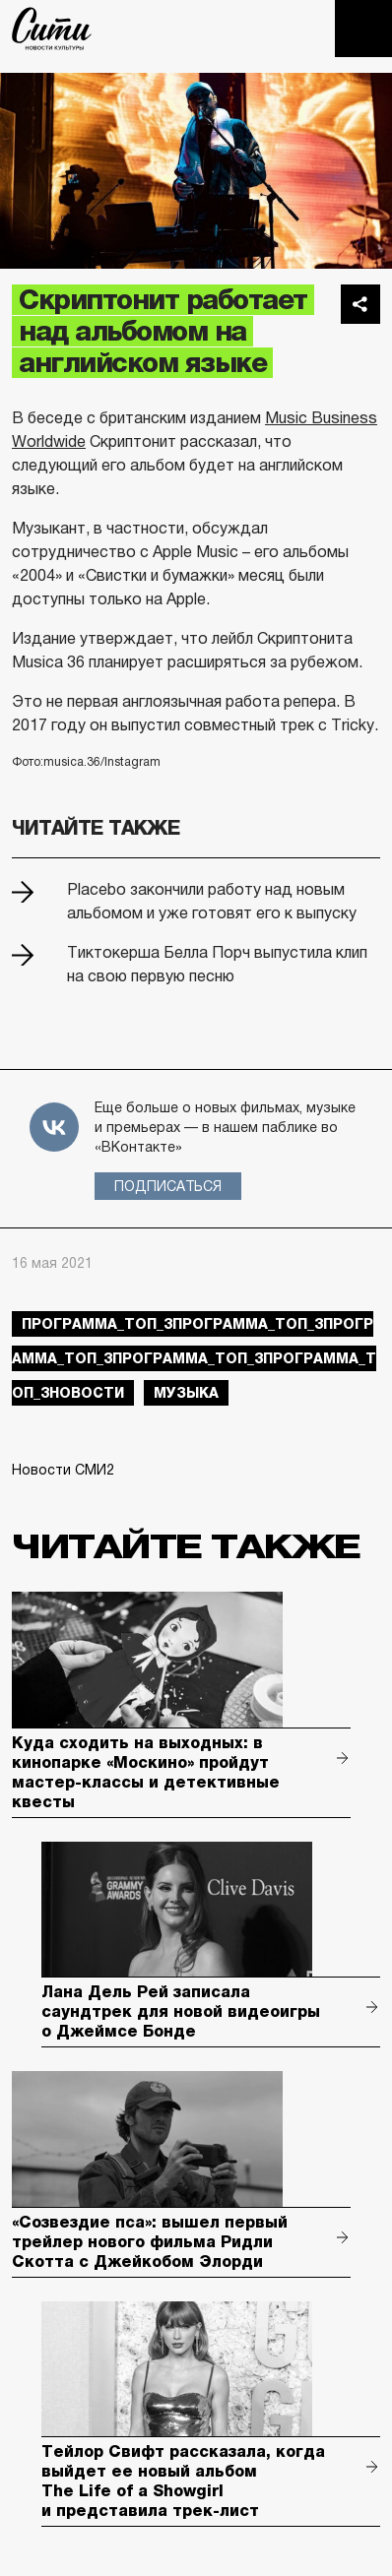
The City (52, 28)
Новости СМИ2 (63, 1469)
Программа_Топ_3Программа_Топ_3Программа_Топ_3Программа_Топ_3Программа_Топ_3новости (194, 1358)
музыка (186, 1393)
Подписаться (168, 1186)
